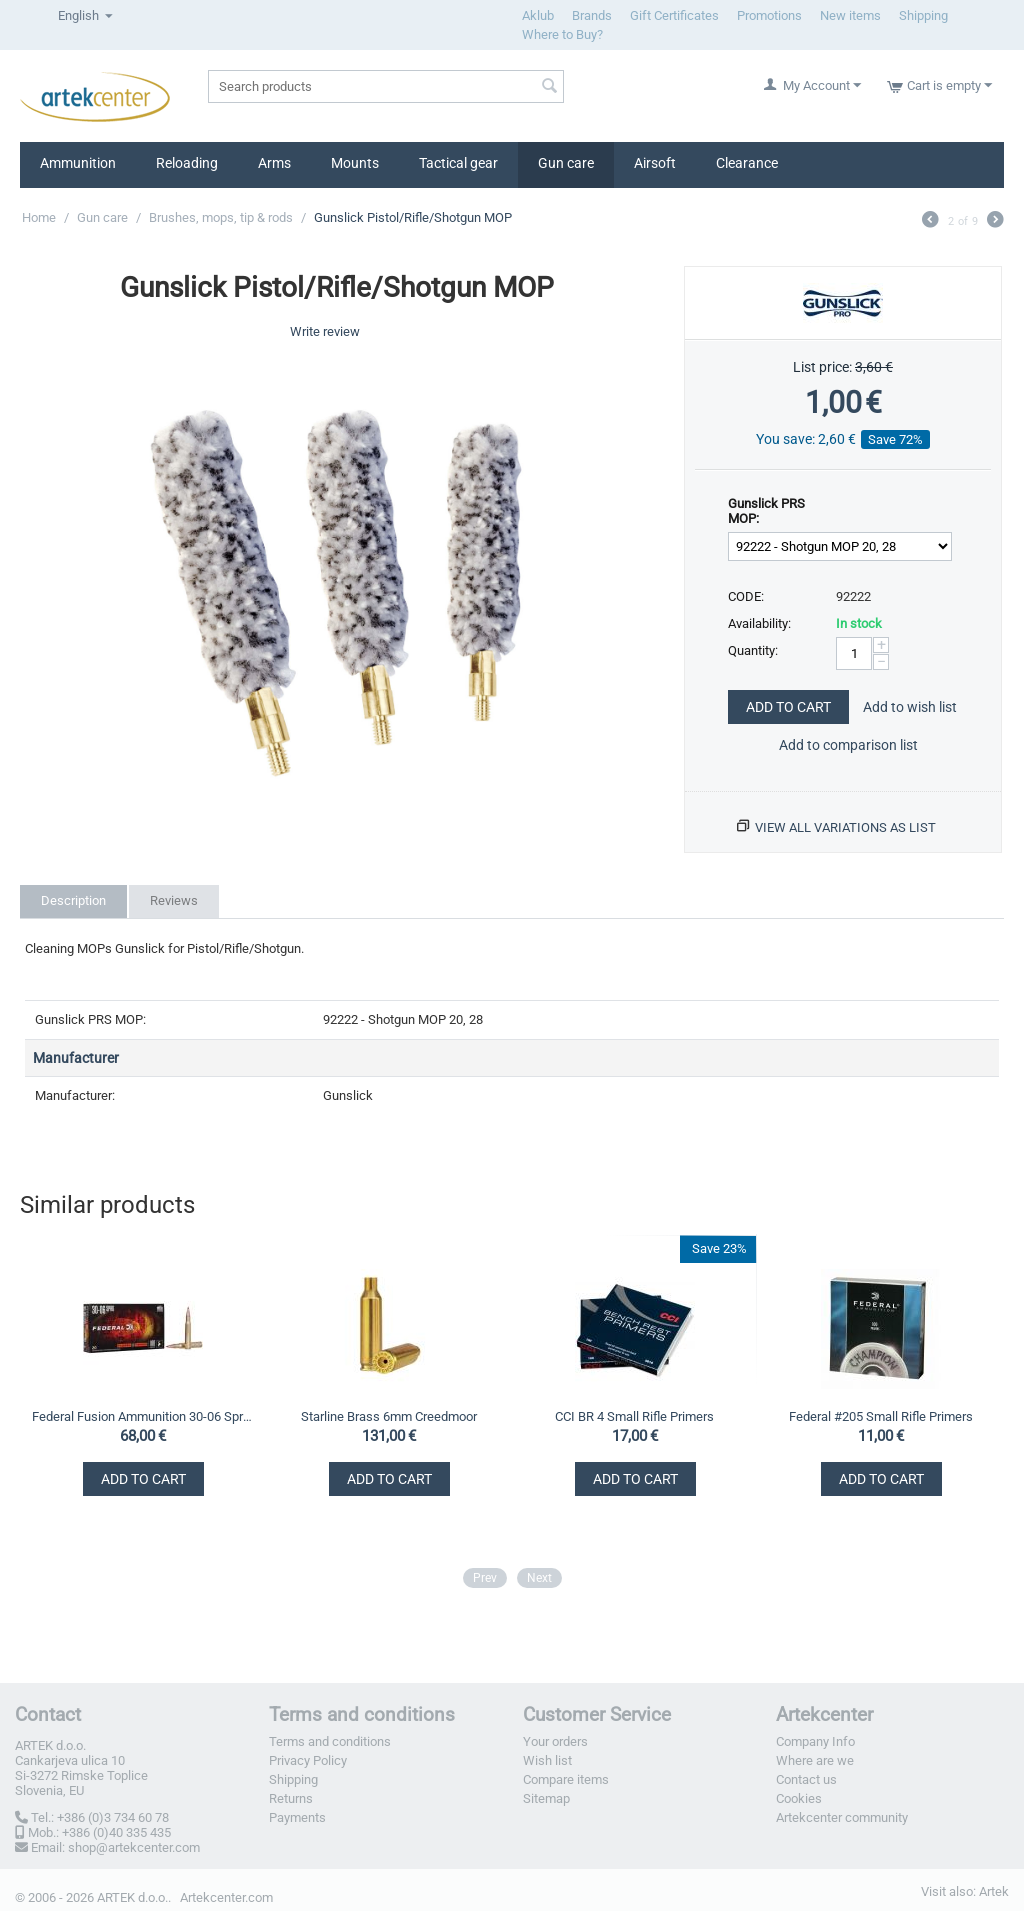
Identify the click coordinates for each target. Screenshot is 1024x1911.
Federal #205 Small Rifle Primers (881, 1416)
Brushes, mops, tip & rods (221, 217)
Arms (274, 163)
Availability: (759, 623)
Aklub (538, 15)
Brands (592, 15)
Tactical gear (458, 163)
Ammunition (78, 163)
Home (39, 217)
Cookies (799, 1798)
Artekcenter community (842, 1817)
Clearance (747, 163)
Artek (994, 1891)
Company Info (815, 1741)
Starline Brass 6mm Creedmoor (389, 1416)
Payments (297, 1817)
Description (73, 900)
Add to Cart (788, 707)
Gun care (566, 163)
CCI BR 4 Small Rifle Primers (634, 1416)
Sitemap (546, 1798)
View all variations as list (845, 827)
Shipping (923, 15)
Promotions (769, 15)
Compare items (566, 1779)
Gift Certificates (674, 15)
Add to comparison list (848, 745)
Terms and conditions (330, 1741)
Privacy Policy (308, 1760)
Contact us (806, 1779)
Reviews (174, 900)
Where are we (815, 1760)
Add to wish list (910, 707)
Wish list (547, 1760)
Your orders (555, 1741)
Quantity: (753, 650)
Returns (291, 1798)
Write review (325, 331)
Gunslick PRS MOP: (766, 511)
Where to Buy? (562, 34)
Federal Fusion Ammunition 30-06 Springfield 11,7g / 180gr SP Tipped (142, 1416)
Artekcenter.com (226, 1897)
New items (850, 15)
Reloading (187, 163)
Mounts (355, 163)
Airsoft (655, 163)
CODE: (746, 596)
